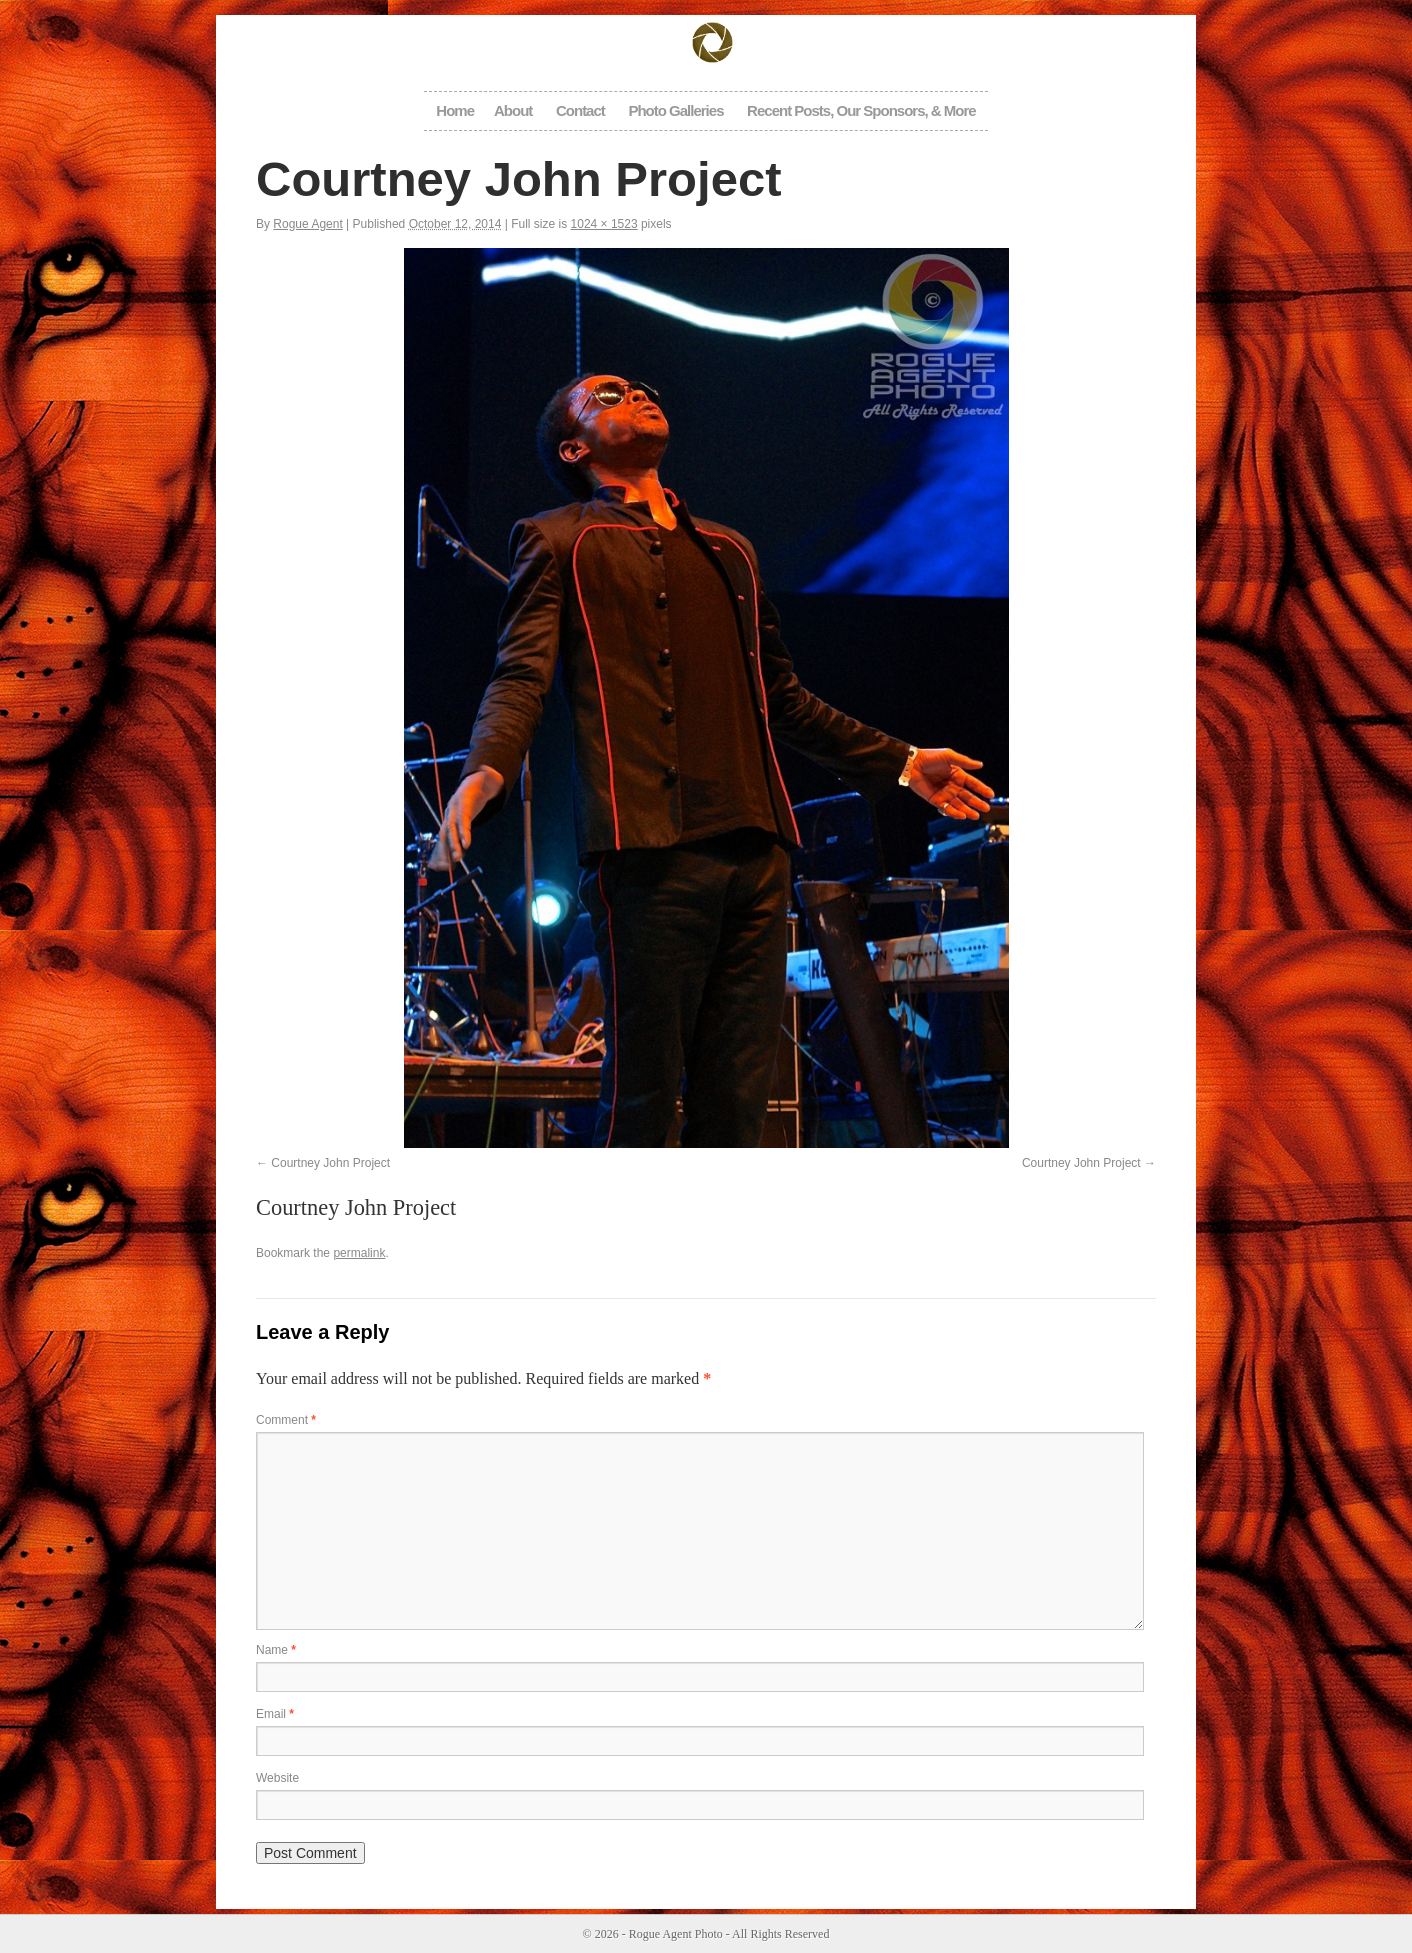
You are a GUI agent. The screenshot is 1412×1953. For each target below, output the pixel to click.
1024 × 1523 (604, 224)
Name (276, 1650)
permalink (359, 1253)
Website (277, 1778)
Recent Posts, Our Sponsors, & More (861, 110)
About (513, 110)
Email (275, 1714)
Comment (286, 1420)
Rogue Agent (307, 224)
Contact (580, 110)
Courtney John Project (330, 1163)
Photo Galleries (675, 110)
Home (455, 110)
